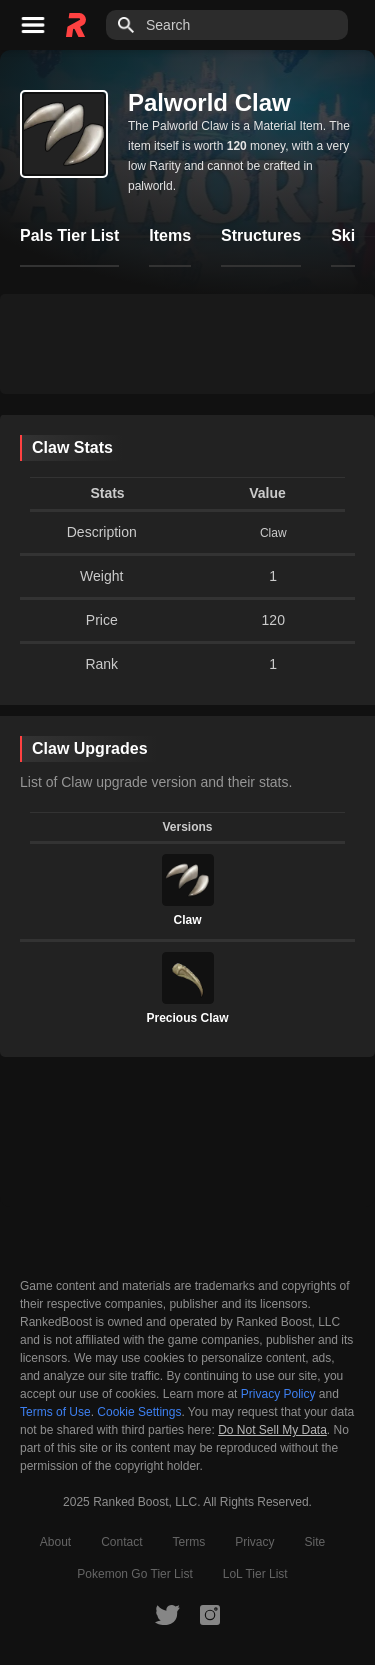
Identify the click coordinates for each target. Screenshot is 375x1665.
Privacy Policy (278, 1394)
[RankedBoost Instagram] (210, 1614)
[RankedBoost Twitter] (167, 1614)
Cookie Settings (139, 1412)
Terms (189, 1542)
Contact (121, 1542)
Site (315, 1542)
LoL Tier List (255, 1574)
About (55, 1542)
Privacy (254, 1542)
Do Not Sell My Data (272, 1430)
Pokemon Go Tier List (134, 1574)
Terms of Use (55, 1412)
